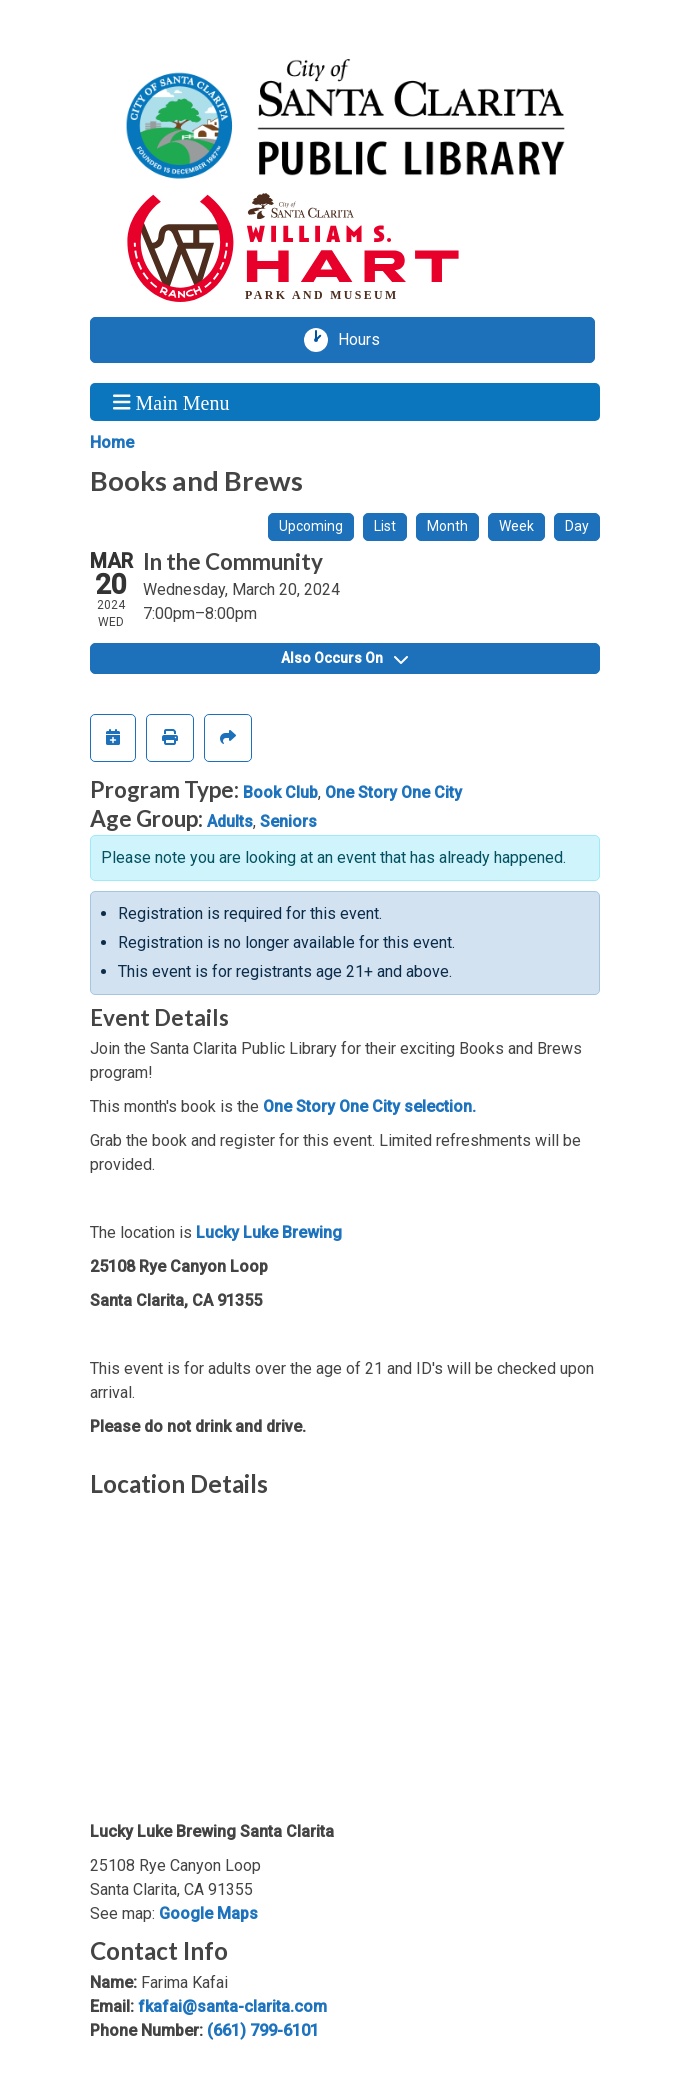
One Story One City (393, 792)
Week (516, 526)
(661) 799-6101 (263, 2030)
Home (112, 442)
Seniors (288, 821)
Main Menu (171, 402)
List (385, 526)
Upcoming (311, 526)
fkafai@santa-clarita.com (232, 2006)
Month (447, 526)
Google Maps (208, 1913)
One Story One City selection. (369, 1106)
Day (577, 526)
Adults (230, 821)
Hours (366, 340)
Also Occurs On (344, 658)
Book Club (280, 792)
